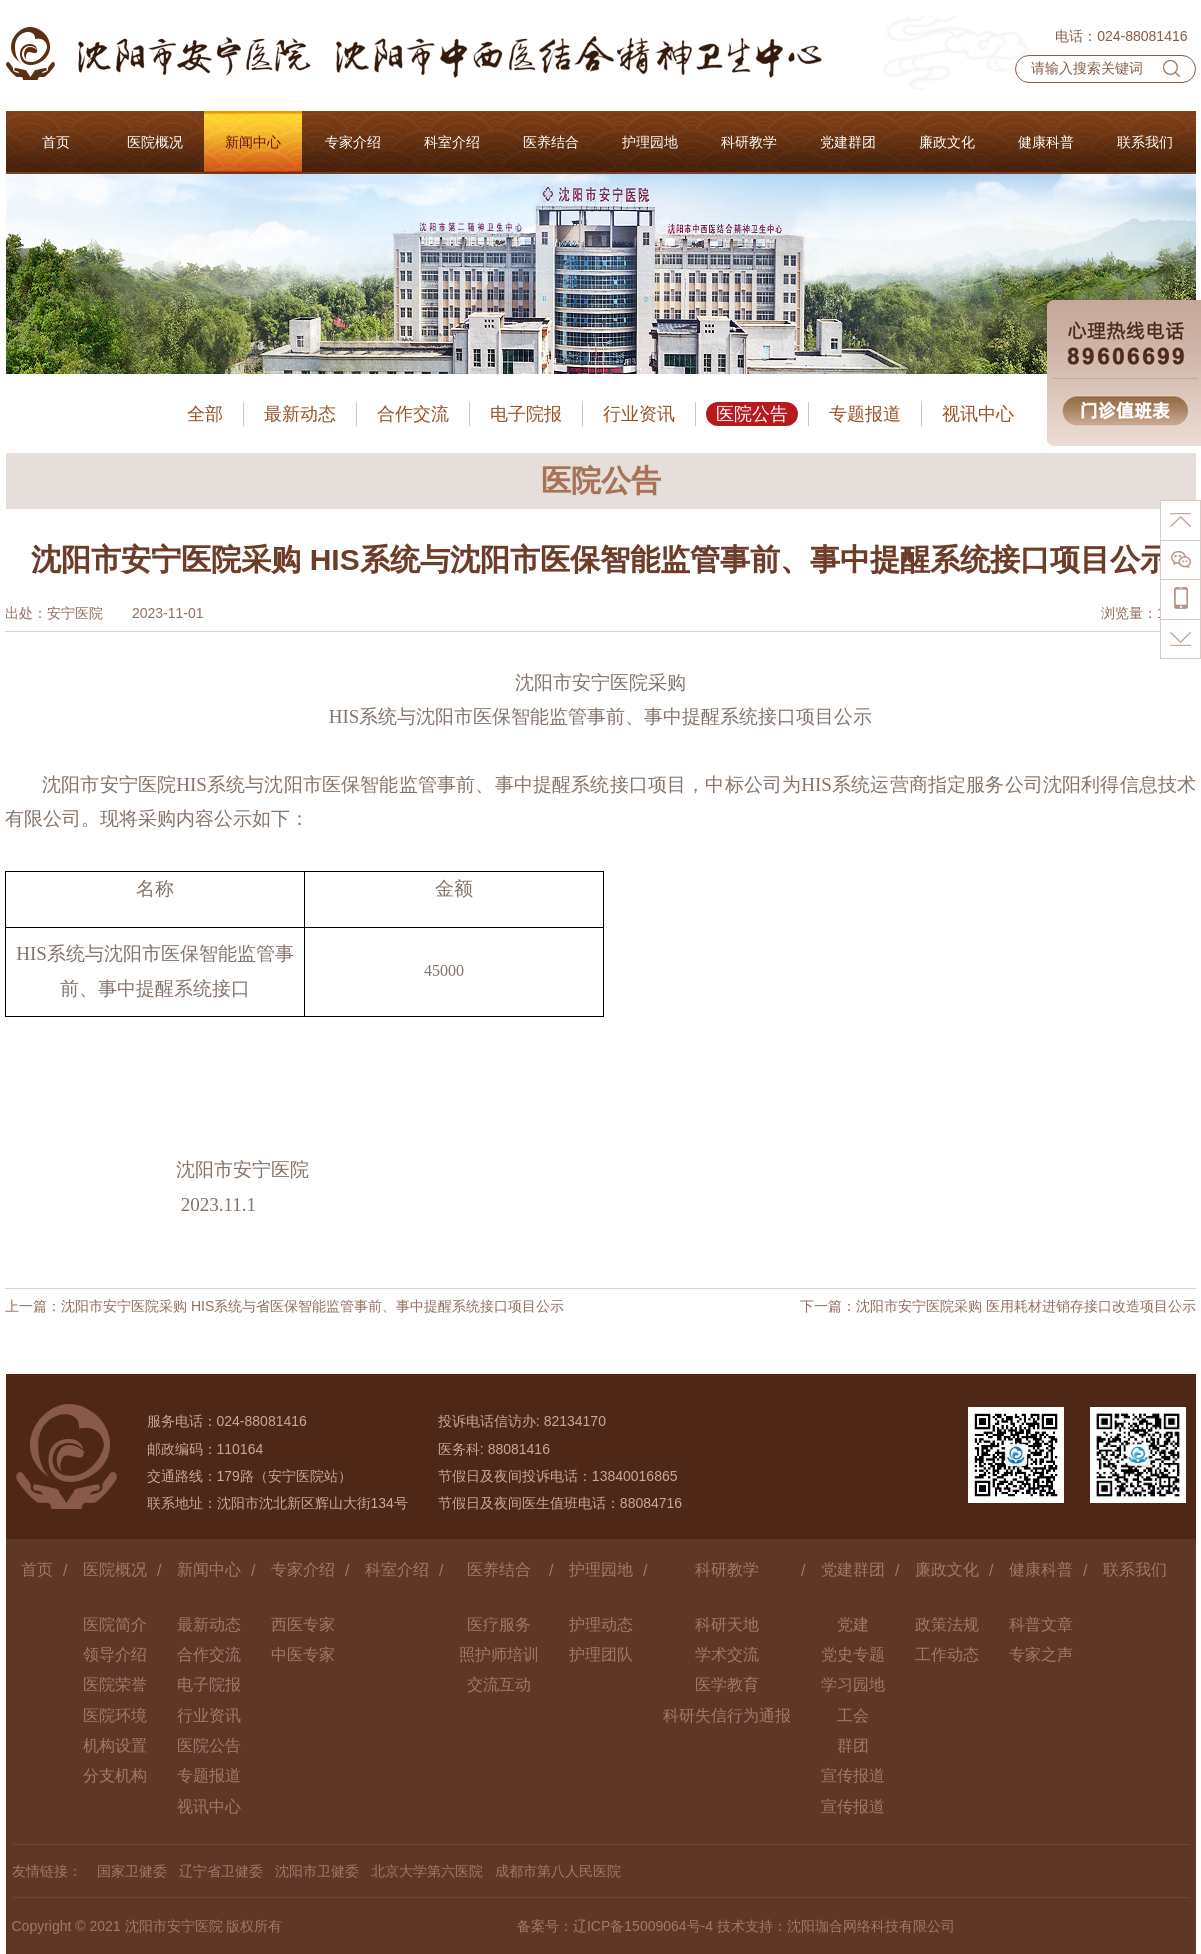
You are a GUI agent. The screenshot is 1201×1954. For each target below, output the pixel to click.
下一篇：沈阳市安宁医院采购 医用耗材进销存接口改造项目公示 (998, 1306)
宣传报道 (853, 1775)
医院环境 (115, 1715)
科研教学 (727, 1569)
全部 (205, 414)
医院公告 (752, 414)
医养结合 (499, 1569)
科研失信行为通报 (727, 1715)
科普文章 (1041, 1624)
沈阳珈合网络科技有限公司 (871, 1926)
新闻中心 (209, 1569)
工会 (853, 1715)
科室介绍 (397, 1569)
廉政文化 (947, 1569)
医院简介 (115, 1624)
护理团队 (601, 1654)
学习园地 (853, 1684)
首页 (37, 1569)
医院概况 (115, 1569)
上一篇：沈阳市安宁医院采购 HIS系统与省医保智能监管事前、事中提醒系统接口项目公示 (284, 1306)
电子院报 (526, 414)
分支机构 (115, 1775)
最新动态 (300, 414)
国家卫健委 (132, 1871)
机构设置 (115, 1745)
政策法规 (947, 1624)
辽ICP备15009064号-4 (643, 1926)
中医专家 (303, 1654)
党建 (853, 1624)
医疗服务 (499, 1624)
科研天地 (727, 1624)
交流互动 (499, 1684)
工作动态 (947, 1654)
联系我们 (1135, 1569)
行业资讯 (639, 414)
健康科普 (1041, 1569)
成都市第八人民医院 (558, 1871)
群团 (853, 1745)
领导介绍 (115, 1654)
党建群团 (853, 1569)
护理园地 (601, 1569)
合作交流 (413, 414)
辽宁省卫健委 (221, 1871)
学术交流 (727, 1654)
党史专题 (853, 1654)
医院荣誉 (115, 1684)
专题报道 (865, 414)
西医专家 (303, 1624)
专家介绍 (303, 1569)
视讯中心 (978, 414)
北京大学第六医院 (427, 1871)
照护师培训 (499, 1654)
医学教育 (727, 1684)
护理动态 (601, 1624)
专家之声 (1041, 1654)
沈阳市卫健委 (317, 1871)
